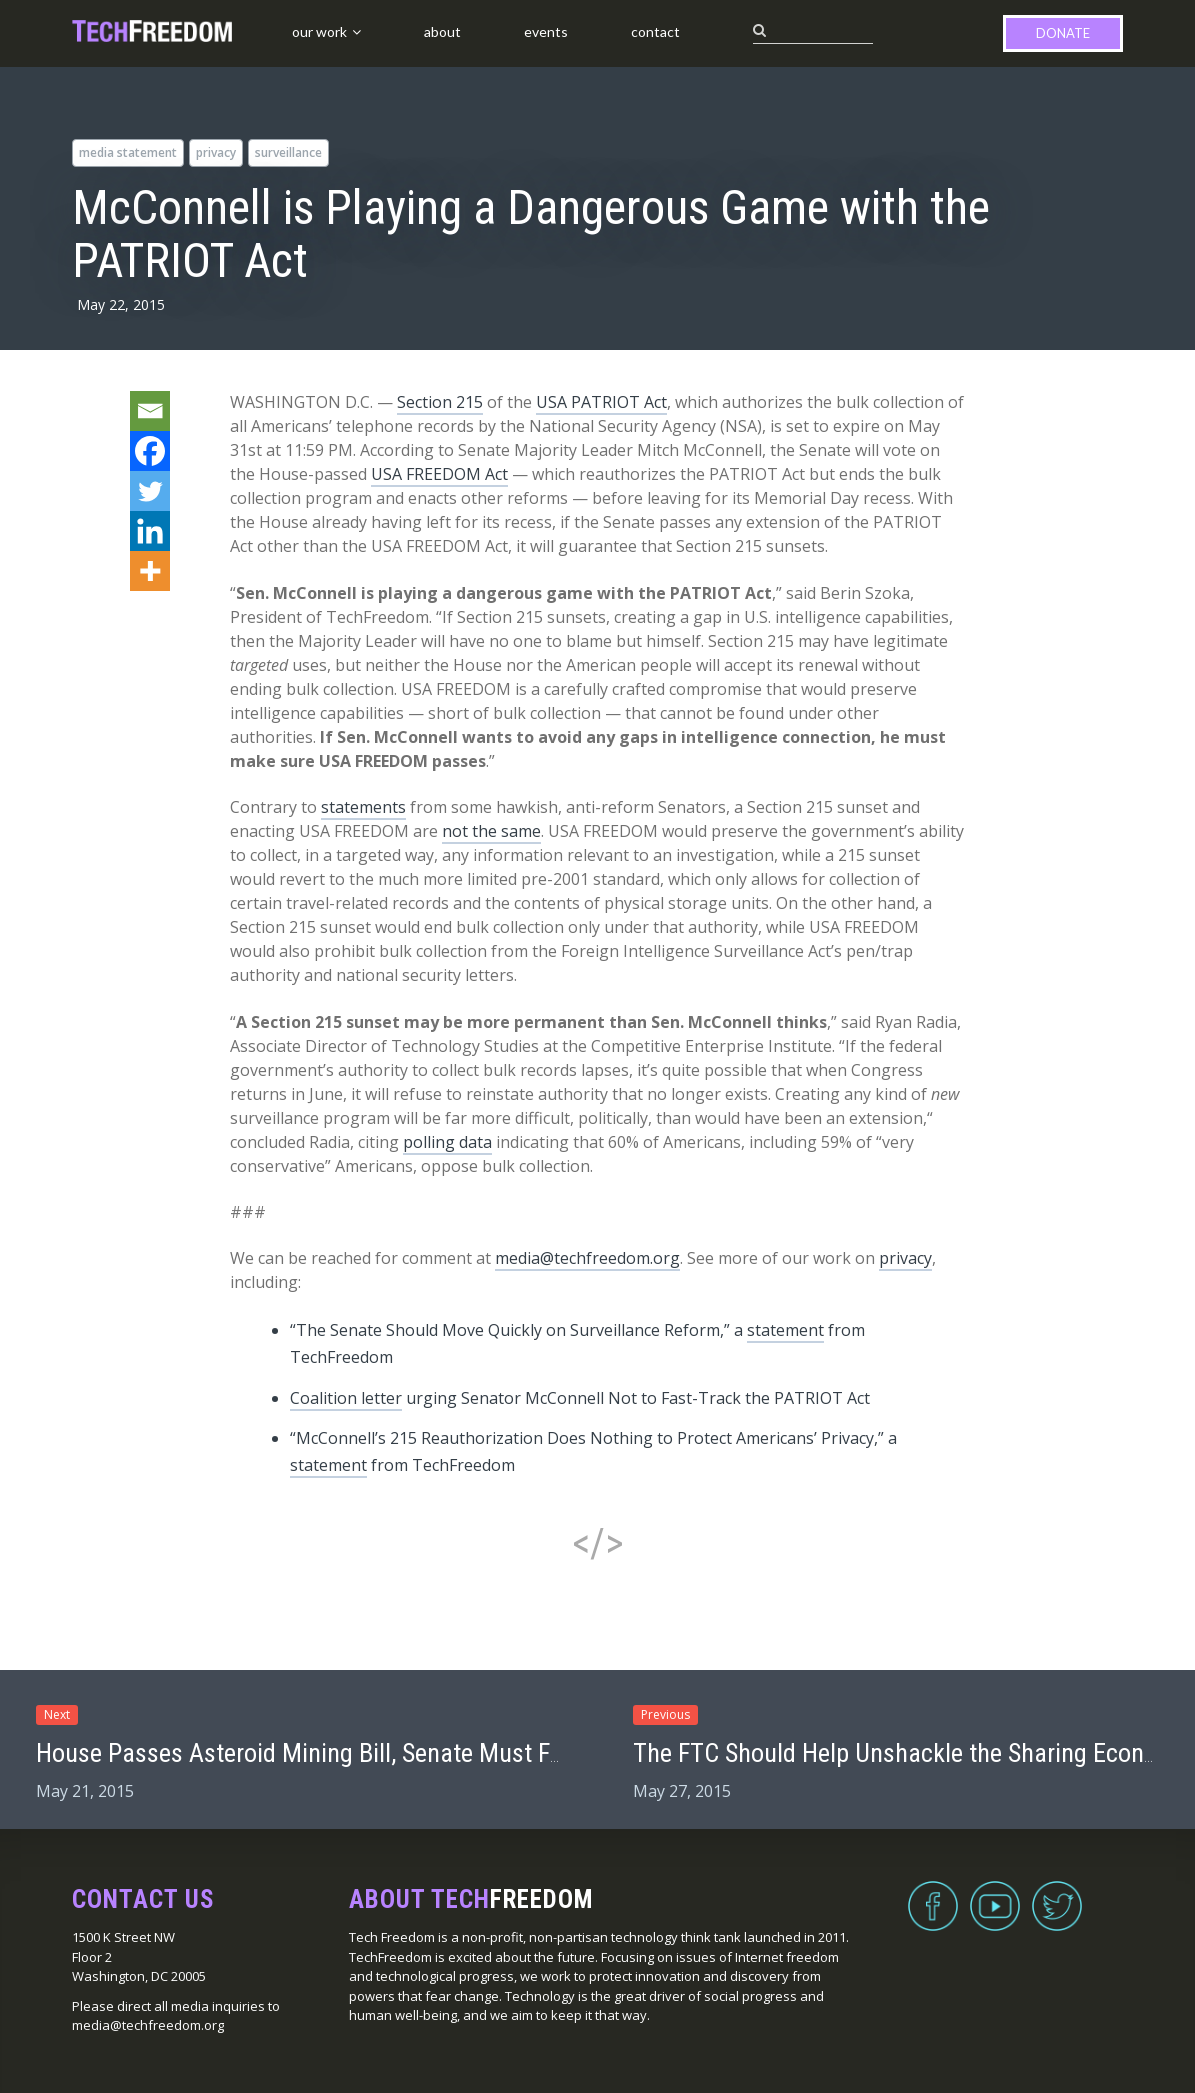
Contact (655, 31)
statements (363, 807)
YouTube (995, 1894)
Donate (1063, 33)
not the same (491, 831)
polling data (447, 1142)
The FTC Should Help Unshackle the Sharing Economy (910, 1753)
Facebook (933, 1894)
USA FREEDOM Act (439, 474)
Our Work (319, 31)
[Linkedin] (150, 531)
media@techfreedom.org (587, 1258)
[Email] (150, 411)
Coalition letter (346, 1398)
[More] (150, 571)
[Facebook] (150, 451)
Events (546, 31)
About (442, 31)
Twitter (1057, 1894)
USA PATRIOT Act (601, 402)
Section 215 (440, 402)
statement (785, 1330)
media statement (128, 152)
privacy (216, 152)
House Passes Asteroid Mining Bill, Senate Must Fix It (311, 1753)
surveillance (288, 152)
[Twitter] (150, 491)
